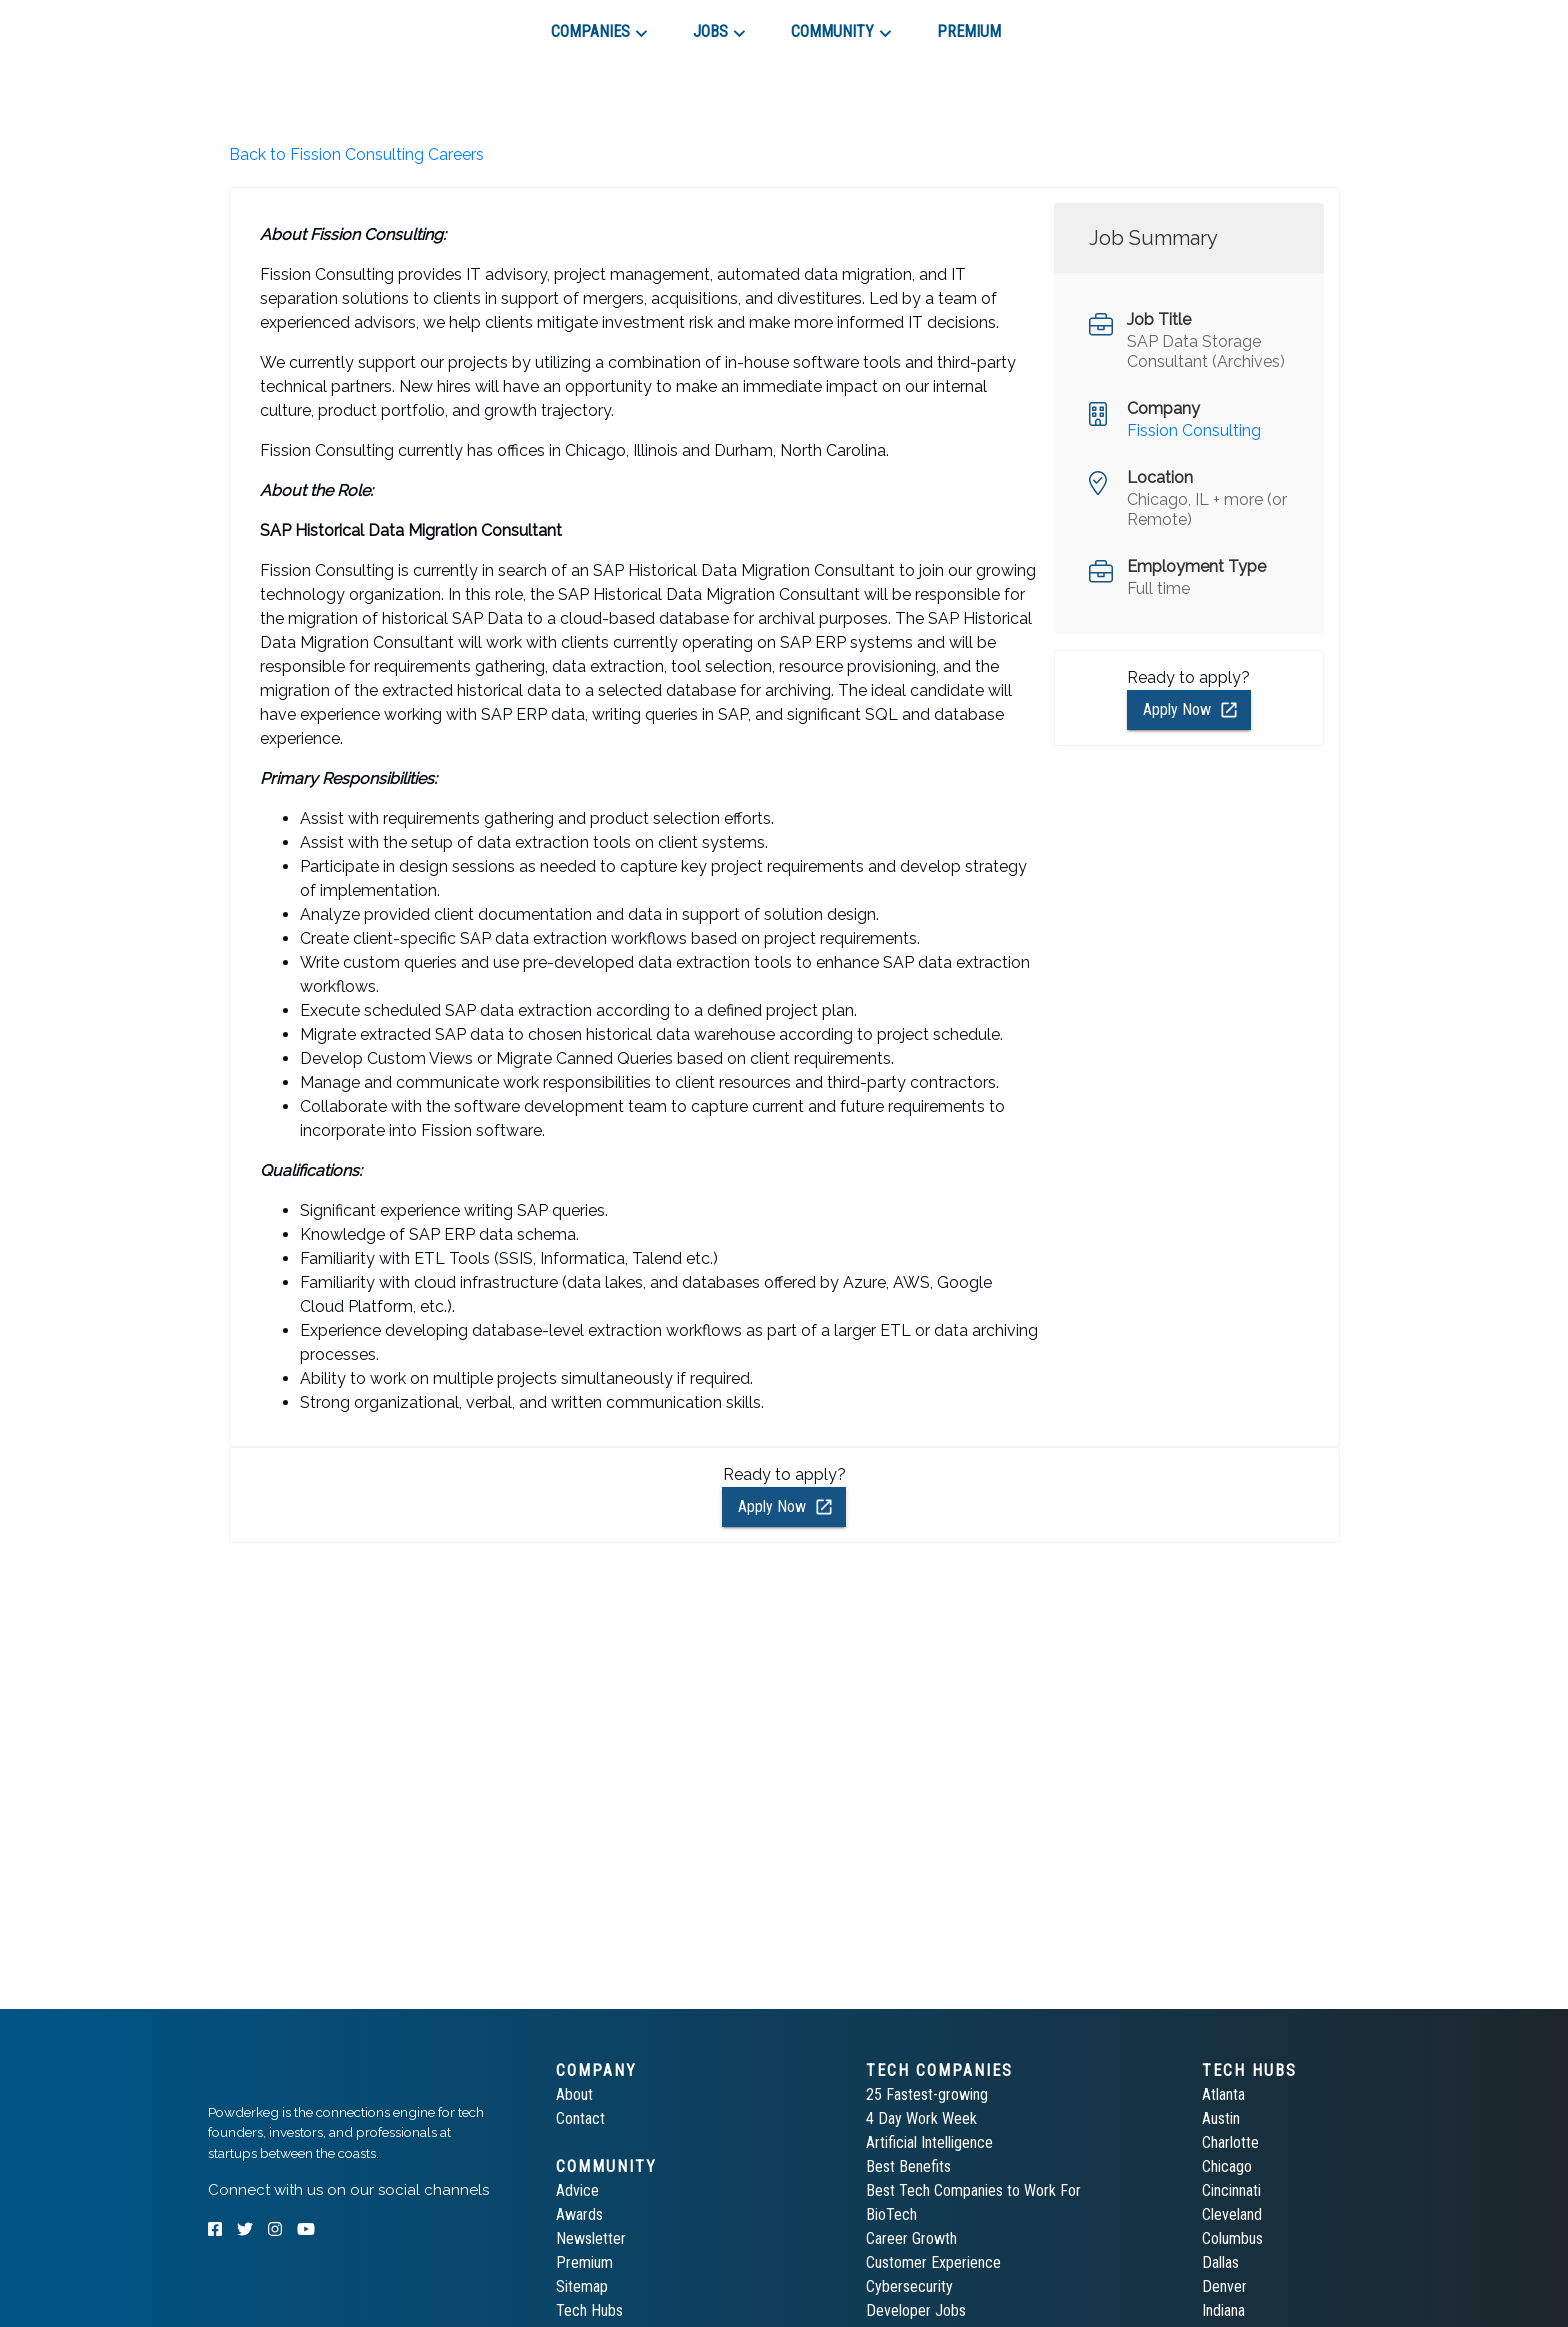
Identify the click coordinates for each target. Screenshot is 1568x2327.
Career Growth (911, 2238)
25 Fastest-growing (927, 2094)
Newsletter (591, 2238)
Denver (1224, 2286)
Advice (577, 2190)
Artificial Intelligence (929, 2142)
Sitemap (582, 2286)
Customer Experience (933, 2262)
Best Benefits (908, 2166)
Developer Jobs (916, 2310)
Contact (580, 2118)
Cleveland (1232, 2214)
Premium (584, 2262)
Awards (579, 2214)
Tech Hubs (589, 2310)
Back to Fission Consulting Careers (356, 154)
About (574, 2094)
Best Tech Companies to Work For (973, 2190)
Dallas (1220, 2262)
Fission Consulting (1194, 430)
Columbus (1232, 2238)
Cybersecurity (909, 2286)
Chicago (1227, 2166)
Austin (1221, 2118)
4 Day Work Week (921, 2118)
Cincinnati (1231, 2190)
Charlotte (1230, 2142)
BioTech (891, 2214)
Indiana (1223, 2310)
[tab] (279, 24)
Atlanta (1223, 2094)
